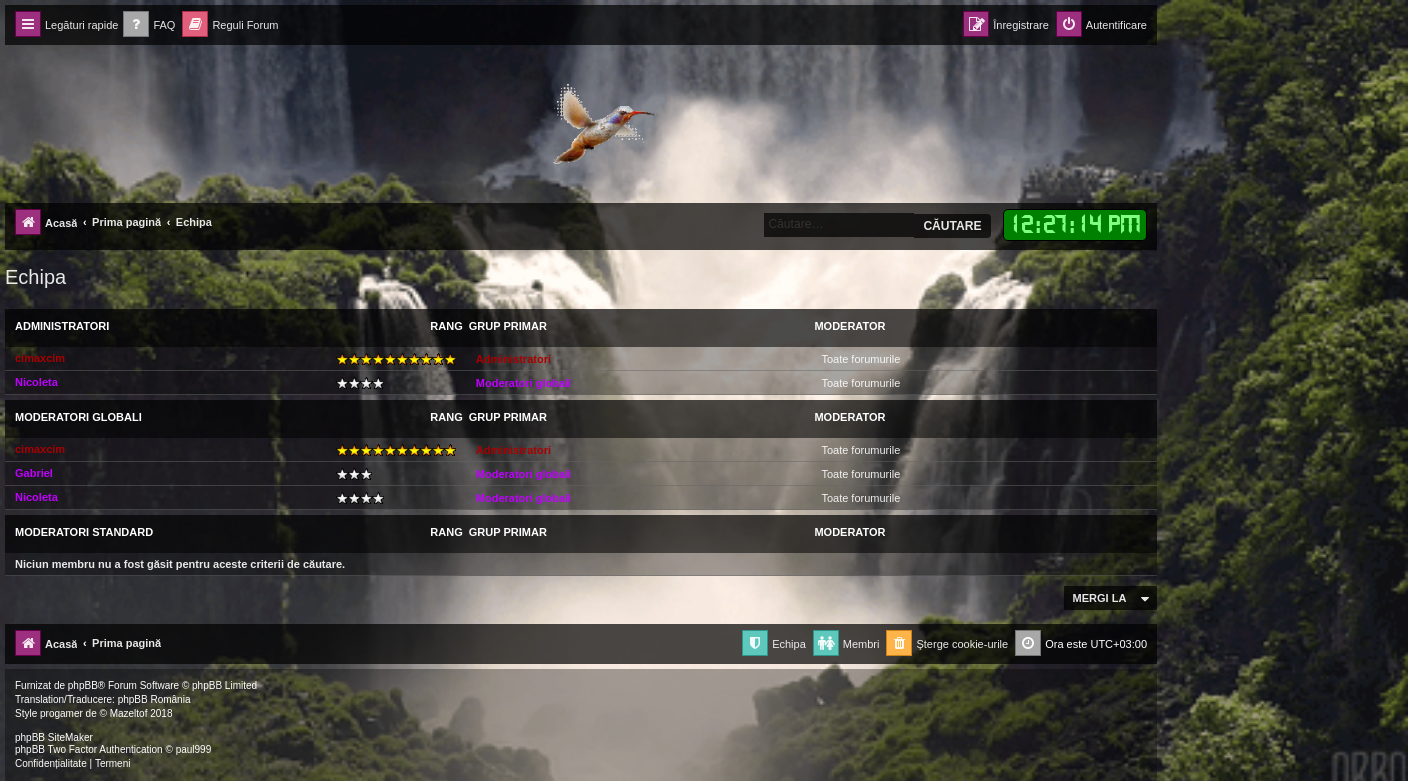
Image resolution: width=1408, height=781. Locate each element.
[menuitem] (149, 25)
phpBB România (154, 699)
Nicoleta (36, 382)
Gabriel (34, 473)
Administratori (62, 326)
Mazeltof (129, 713)
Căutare (952, 226)
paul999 (194, 749)
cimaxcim (40, 358)
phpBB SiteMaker (54, 737)
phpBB (83, 685)
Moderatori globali (523, 383)
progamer (61, 713)
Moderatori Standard (84, 532)
